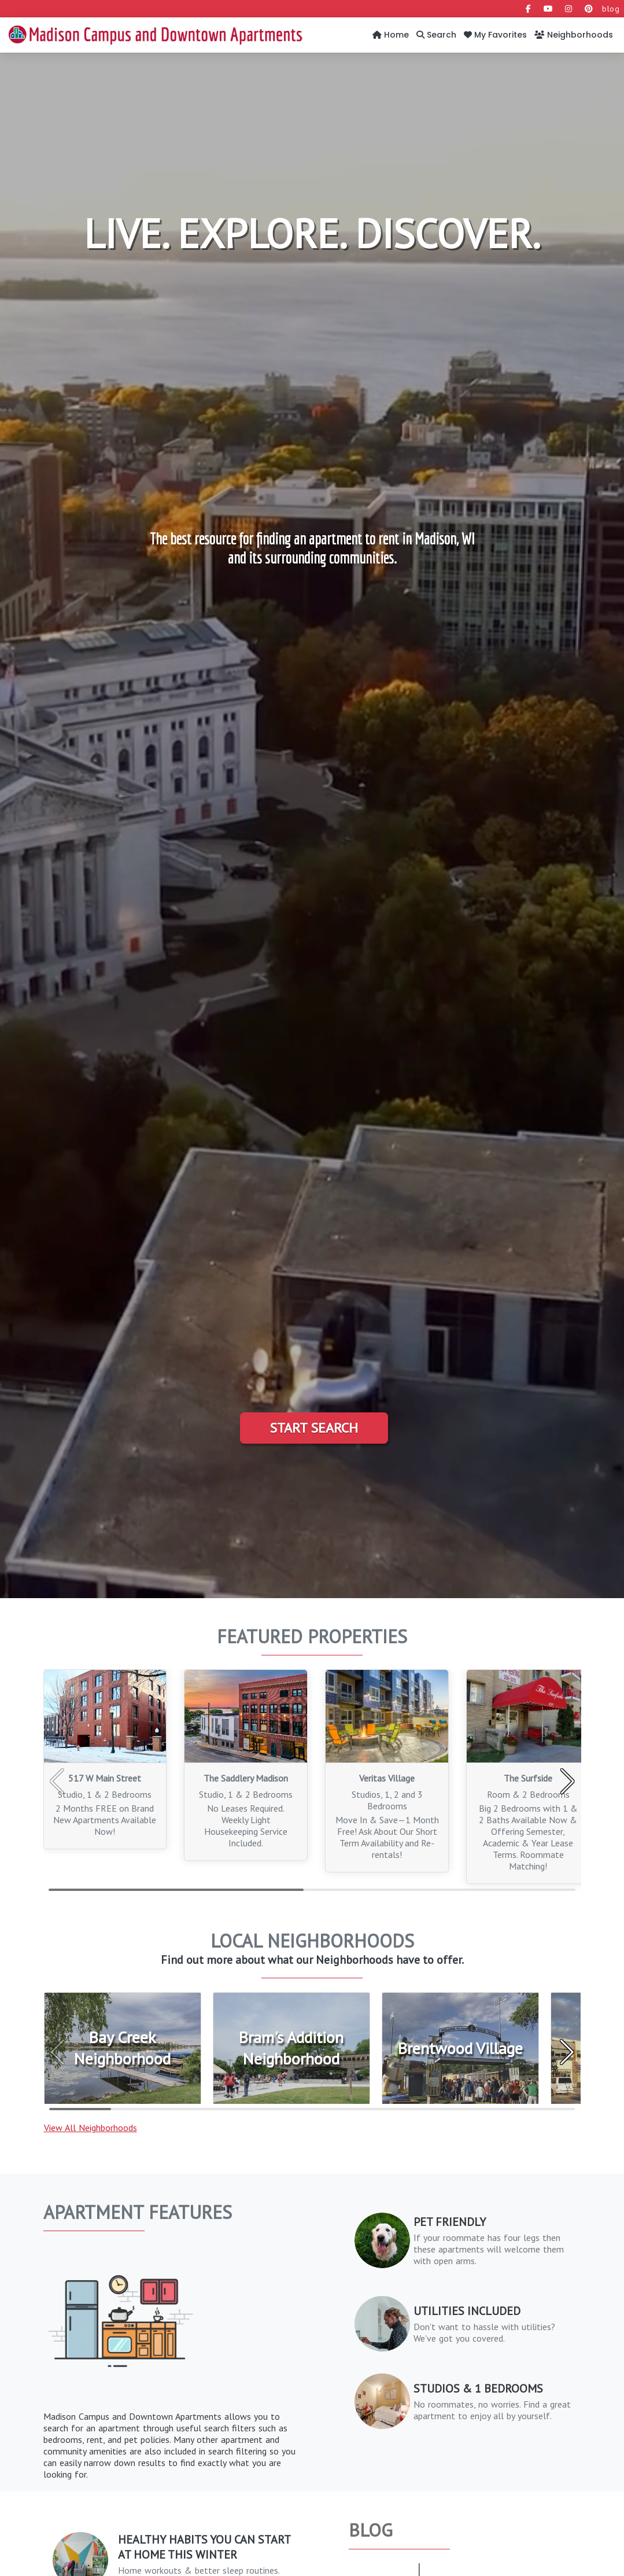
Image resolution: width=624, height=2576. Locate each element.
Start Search (313, 1428)
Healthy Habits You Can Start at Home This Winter (204, 2547)
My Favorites (495, 35)
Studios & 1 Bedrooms (478, 2388)
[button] (567, 1781)
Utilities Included (466, 2311)
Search (436, 35)
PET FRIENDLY (449, 2221)
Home (390, 35)
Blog (371, 2530)
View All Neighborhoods (90, 2127)
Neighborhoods (573, 35)
